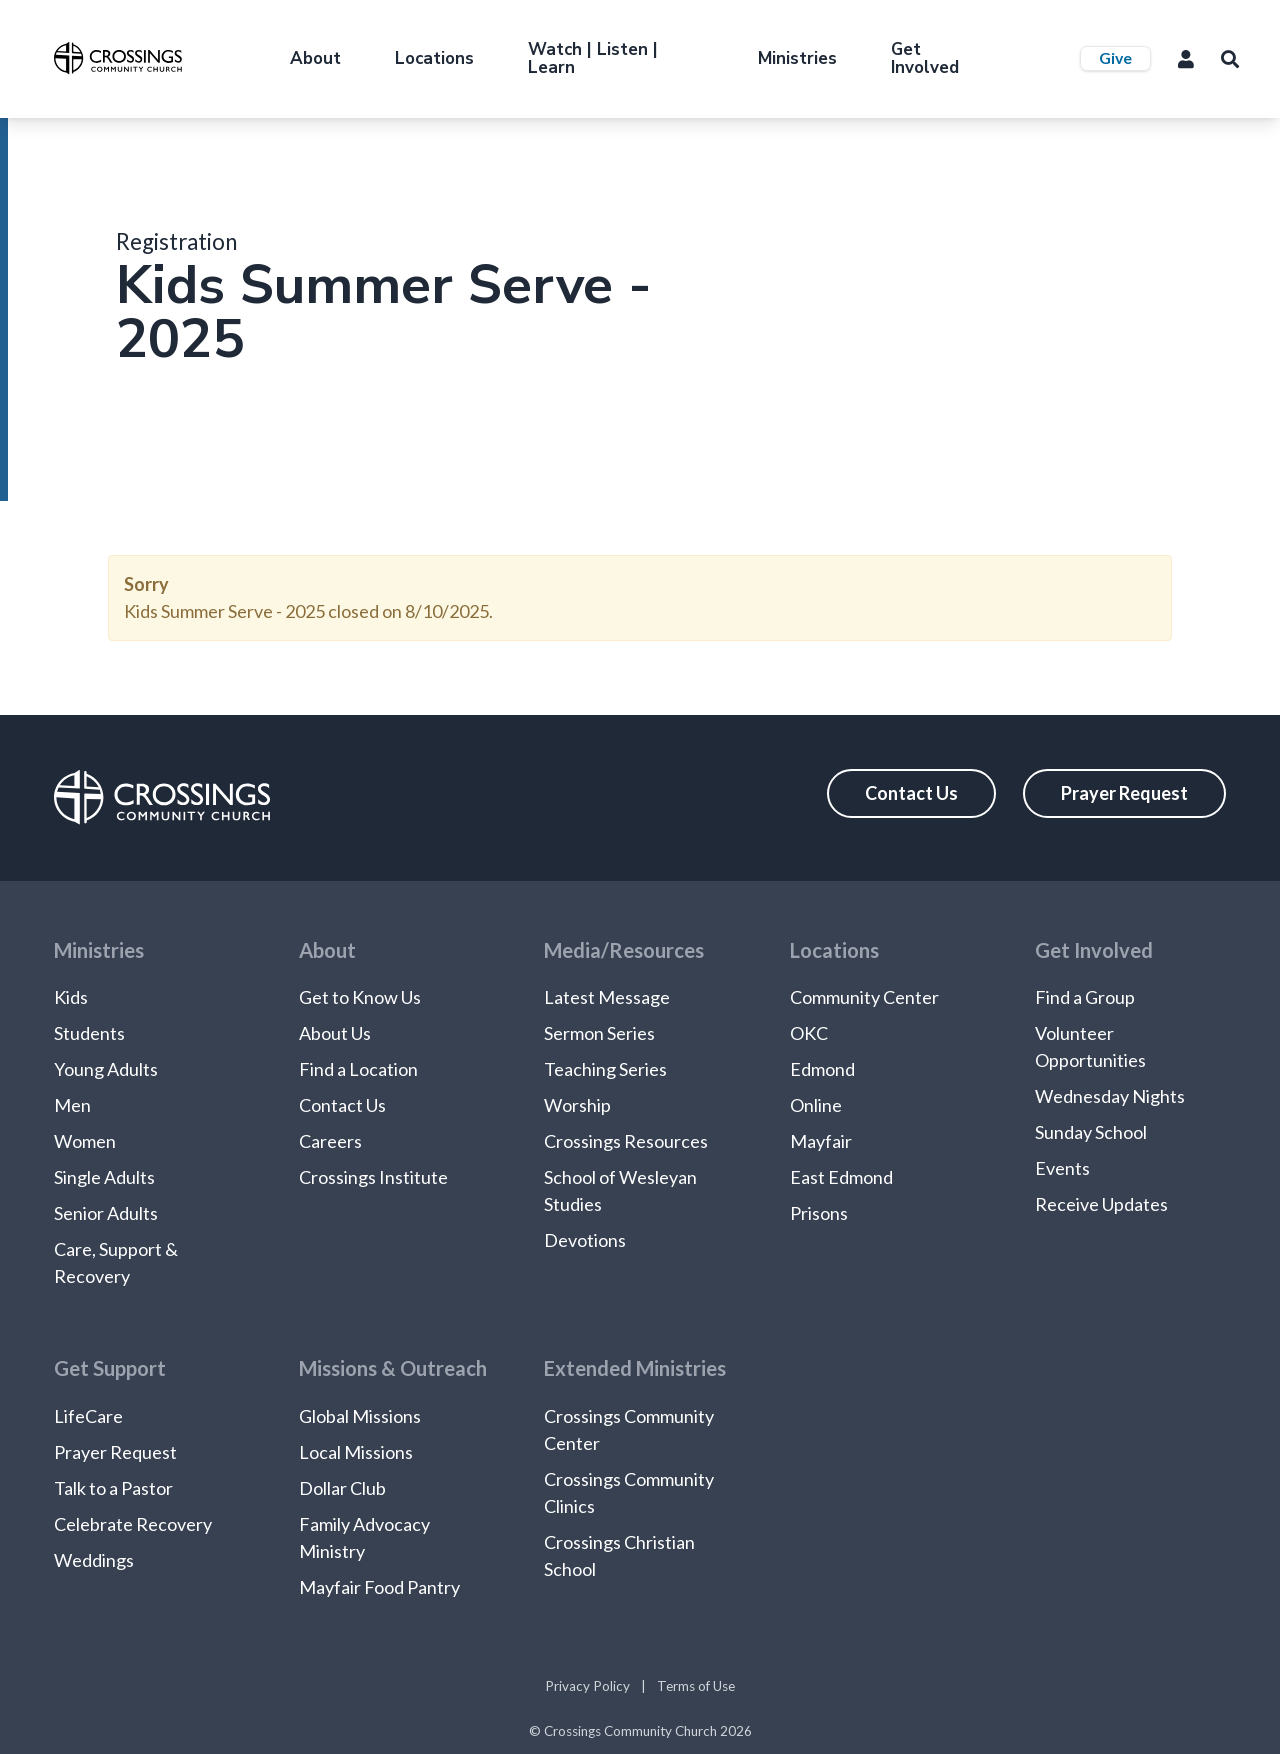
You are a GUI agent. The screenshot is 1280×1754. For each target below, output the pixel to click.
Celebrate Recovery (133, 1524)
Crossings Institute (373, 1177)
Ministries (797, 58)
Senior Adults (106, 1213)
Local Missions (356, 1452)
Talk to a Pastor (113, 1488)
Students (89, 1033)
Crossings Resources (626, 1141)
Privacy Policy (587, 1686)
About (315, 58)
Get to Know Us (360, 997)
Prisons (819, 1213)
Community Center (864, 997)
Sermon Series (599, 1033)
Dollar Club (342, 1488)
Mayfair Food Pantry (379, 1587)
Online (816, 1105)
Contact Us (911, 793)
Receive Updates (1101, 1204)
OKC (809, 1033)
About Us (335, 1033)
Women (85, 1141)
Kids (71, 997)
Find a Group (1085, 997)
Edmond (822, 1069)
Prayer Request (1124, 793)
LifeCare (88, 1416)
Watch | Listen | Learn (593, 58)
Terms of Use (696, 1686)
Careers (330, 1141)
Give (1115, 57)
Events (1062, 1168)
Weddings (94, 1560)
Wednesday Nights (1110, 1096)
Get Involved (925, 58)
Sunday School (1091, 1132)
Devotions (585, 1240)
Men (72, 1105)
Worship (577, 1105)
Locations (434, 58)
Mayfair (821, 1141)
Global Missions (360, 1416)
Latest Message (607, 997)
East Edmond (841, 1177)
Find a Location (358, 1069)
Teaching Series (605, 1069)
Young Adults (106, 1069)
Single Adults (104, 1177)
